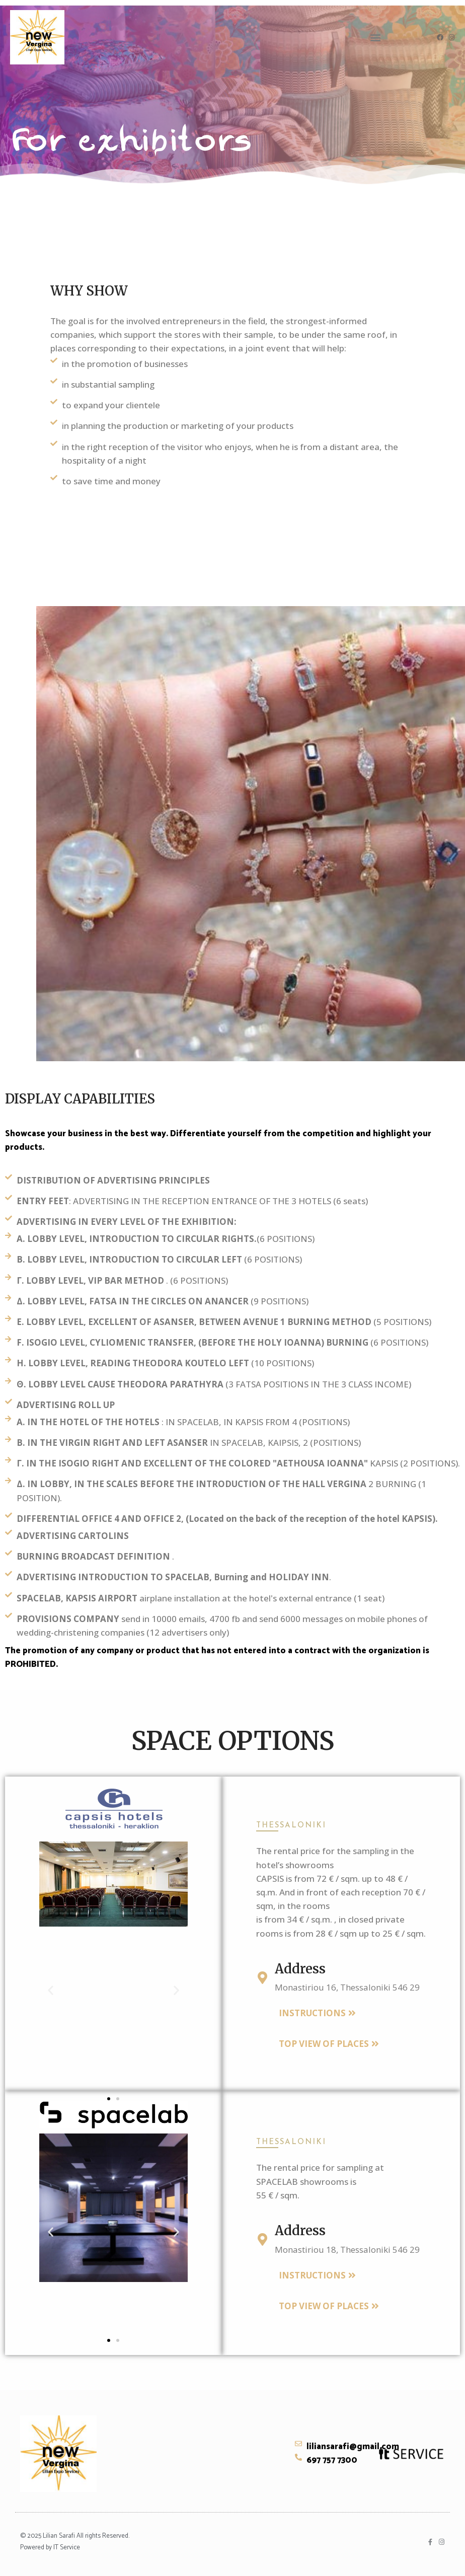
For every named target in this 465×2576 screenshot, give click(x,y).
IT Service (66, 2547)
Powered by (36, 2547)
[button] (375, 37)
